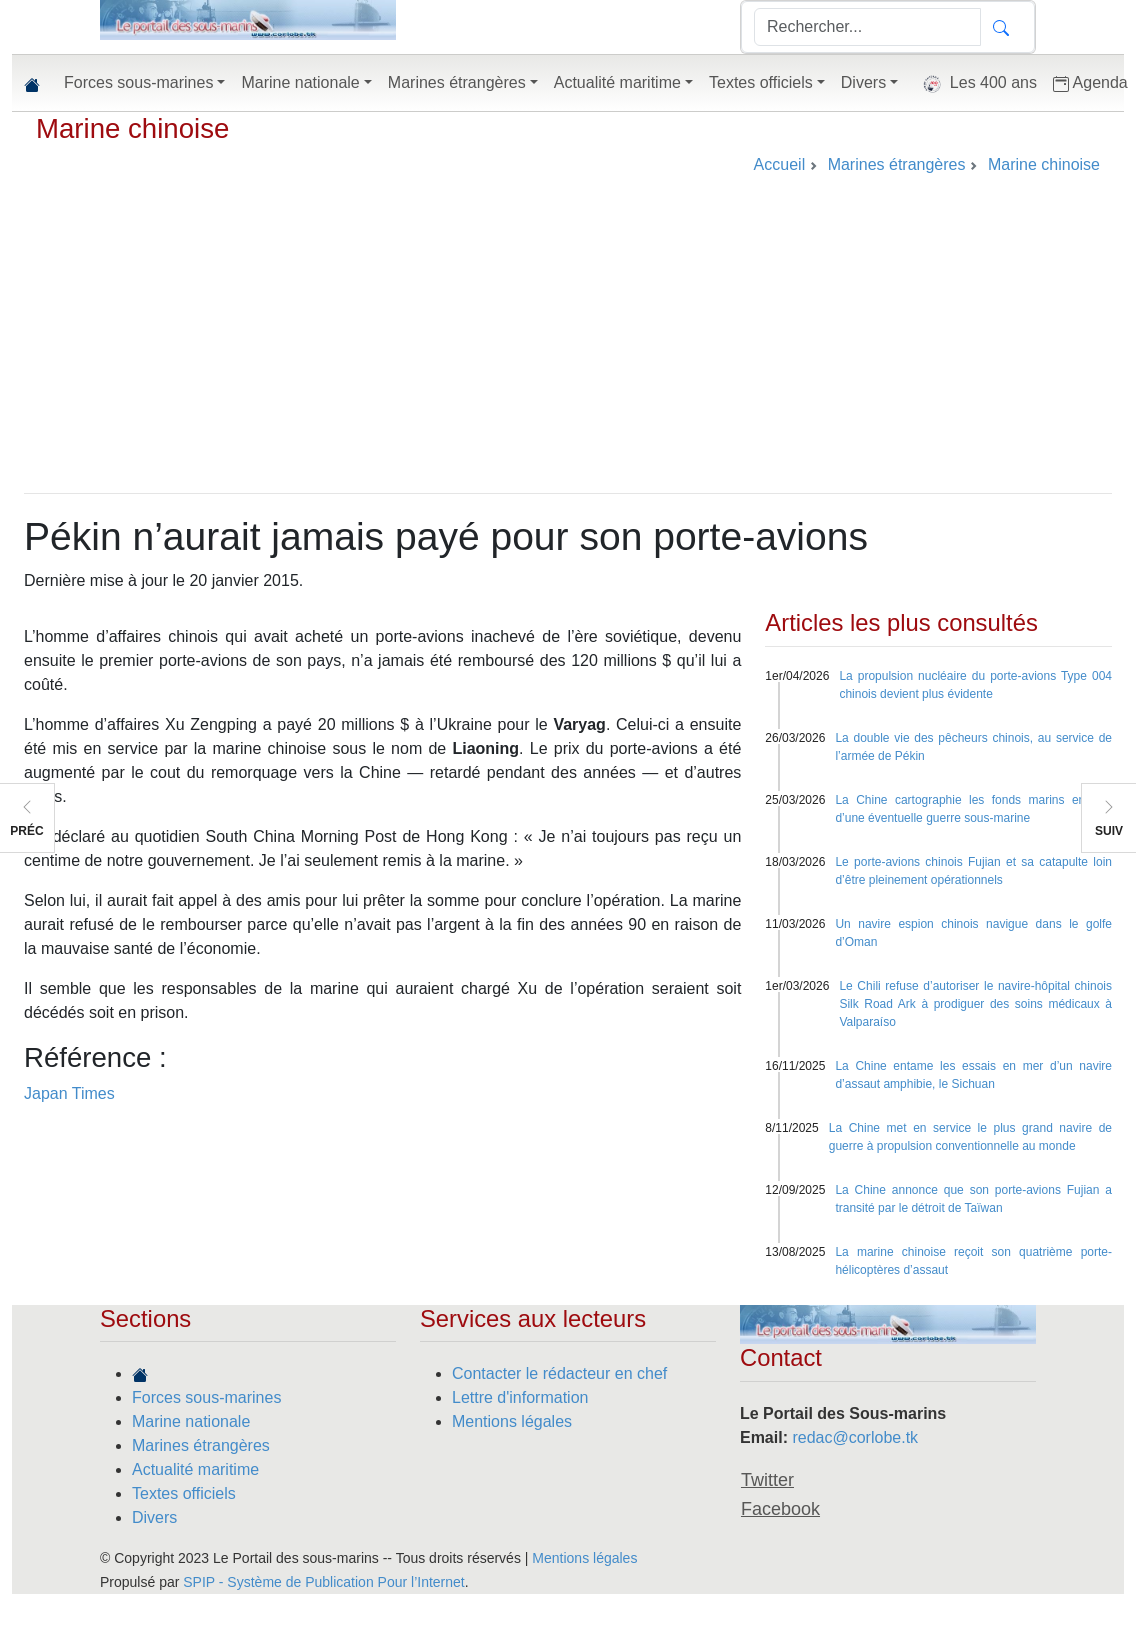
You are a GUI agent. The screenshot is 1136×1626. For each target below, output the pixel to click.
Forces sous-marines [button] (138, 82)
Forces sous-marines (206, 1397)
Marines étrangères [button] (457, 82)
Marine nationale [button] (300, 82)
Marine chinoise (132, 128)
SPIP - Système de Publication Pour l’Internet (323, 1582)
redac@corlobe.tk (855, 1437)
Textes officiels (184, 1493)
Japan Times (69, 1093)
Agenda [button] (1090, 83)
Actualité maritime (195, 1469)
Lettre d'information (520, 1397)
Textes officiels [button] (761, 82)
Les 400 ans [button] (975, 84)
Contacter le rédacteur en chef (559, 1373)
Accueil (780, 164)
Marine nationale (191, 1421)
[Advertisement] (568, 343)
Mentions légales (512, 1421)
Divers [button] (863, 82)
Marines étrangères (201, 1445)
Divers (154, 1517)
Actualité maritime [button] (617, 82)
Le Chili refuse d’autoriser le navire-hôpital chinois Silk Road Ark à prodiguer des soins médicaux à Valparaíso (975, 1004)
